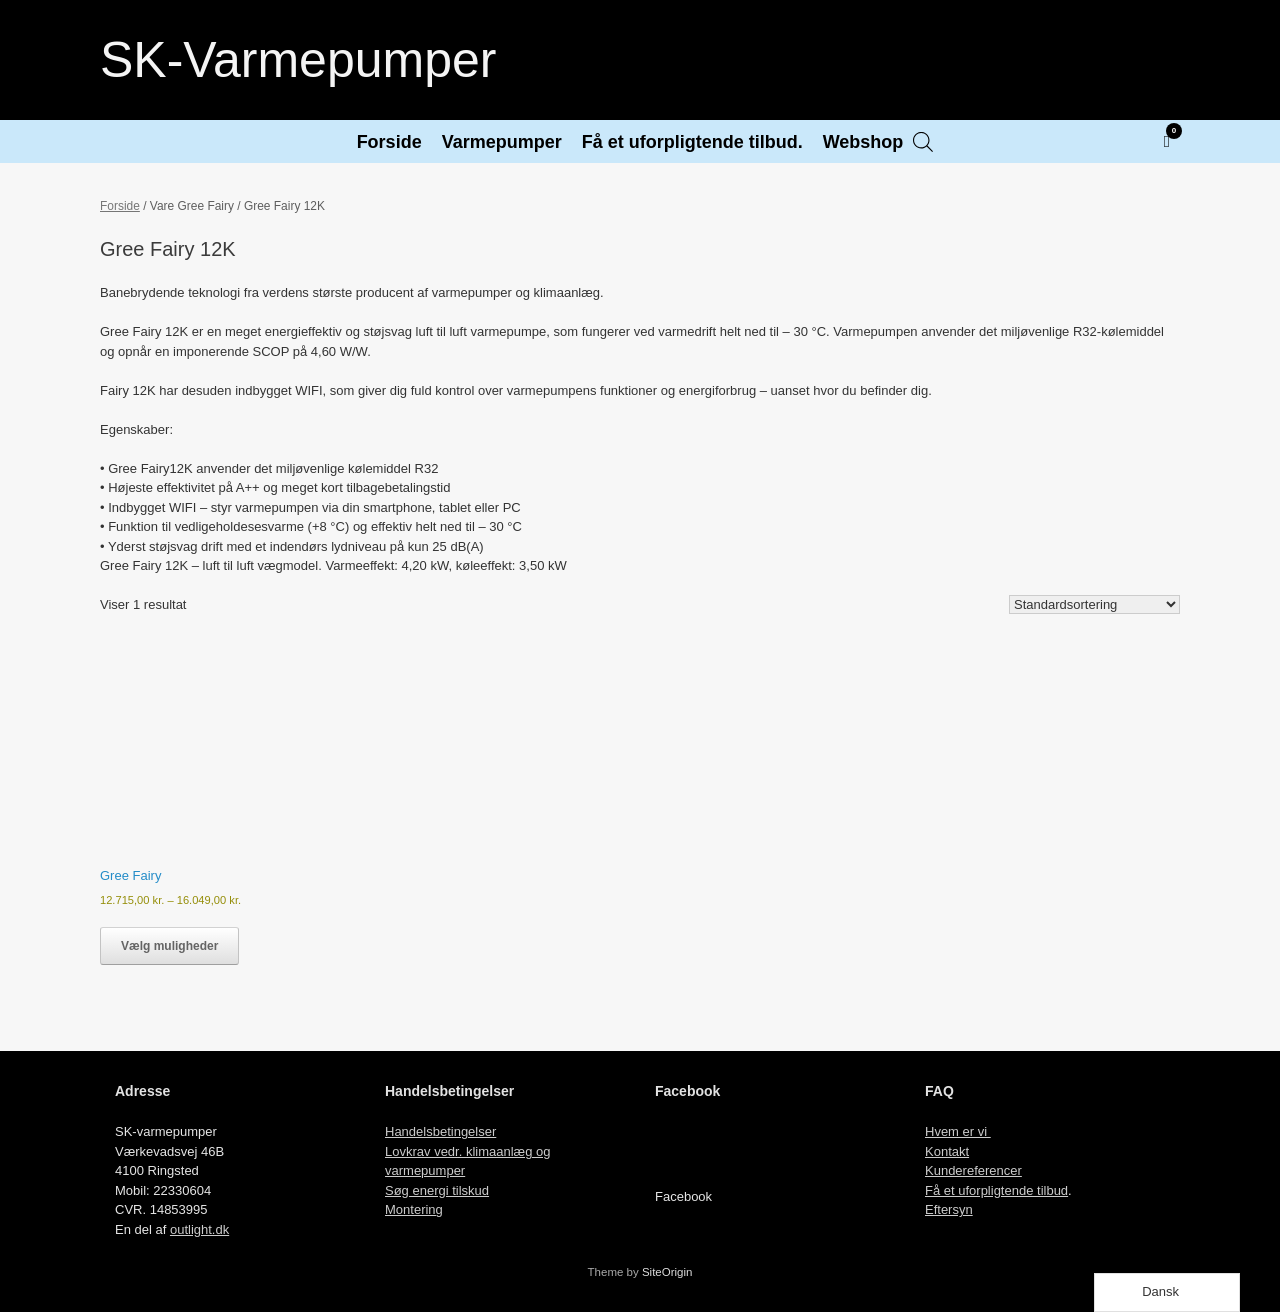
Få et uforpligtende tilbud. (692, 142)
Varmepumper (502, 142)
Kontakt (947, 1151)
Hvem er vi (958, 1131)
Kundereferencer (973, 1170)
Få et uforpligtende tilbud (996, 1190)
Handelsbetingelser (440, 1131)
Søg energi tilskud (437, 1190)
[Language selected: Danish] (1167, 1292)
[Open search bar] (923, 141)
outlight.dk (199, 1229)
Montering (414, 1209)
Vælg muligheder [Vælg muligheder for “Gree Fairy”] (169, 946)
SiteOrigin (667, 1272)
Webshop (863, 142)
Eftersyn (949, 1209)
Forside (389, 142)
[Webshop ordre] (1094, 604)
